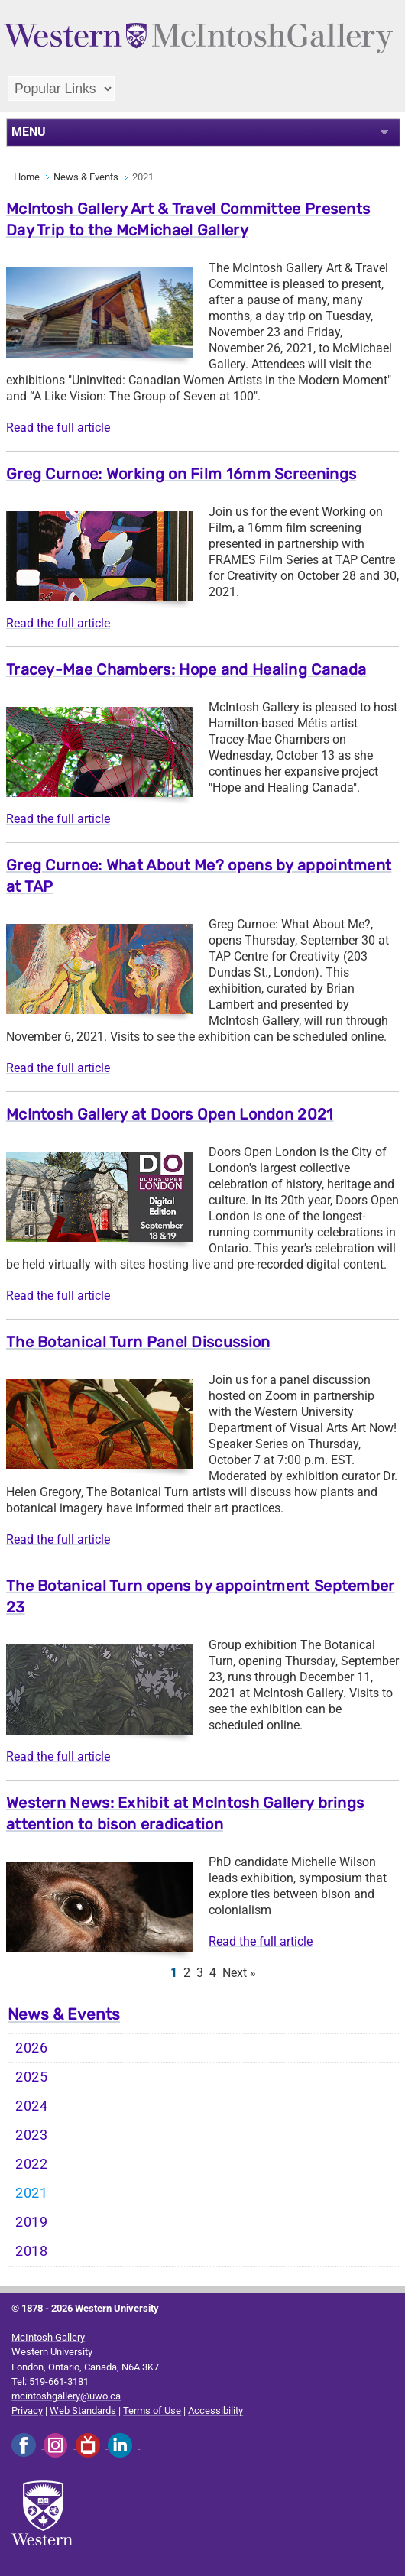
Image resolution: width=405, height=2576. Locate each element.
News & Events (85, 177)
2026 (31, 2048)
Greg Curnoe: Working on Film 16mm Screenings (181, 474)
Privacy (27, 2410)
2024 (31, 2106)
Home (27, 177)
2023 (31, 2135)
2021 (31, 2193)
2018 (31, 2251)
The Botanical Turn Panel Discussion (138, 1342)
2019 (31, 2222)
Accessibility (215, 2410)
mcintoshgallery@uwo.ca (66, 2396)
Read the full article (58, 427)
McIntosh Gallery (48, 2337)
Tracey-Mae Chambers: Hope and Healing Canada (186, 669)
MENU (28, 132)
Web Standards (83, 2410)
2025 (31, 2077)
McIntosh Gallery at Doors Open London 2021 (170, 1114)
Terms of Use (152, 2410)
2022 (31, 2164)
